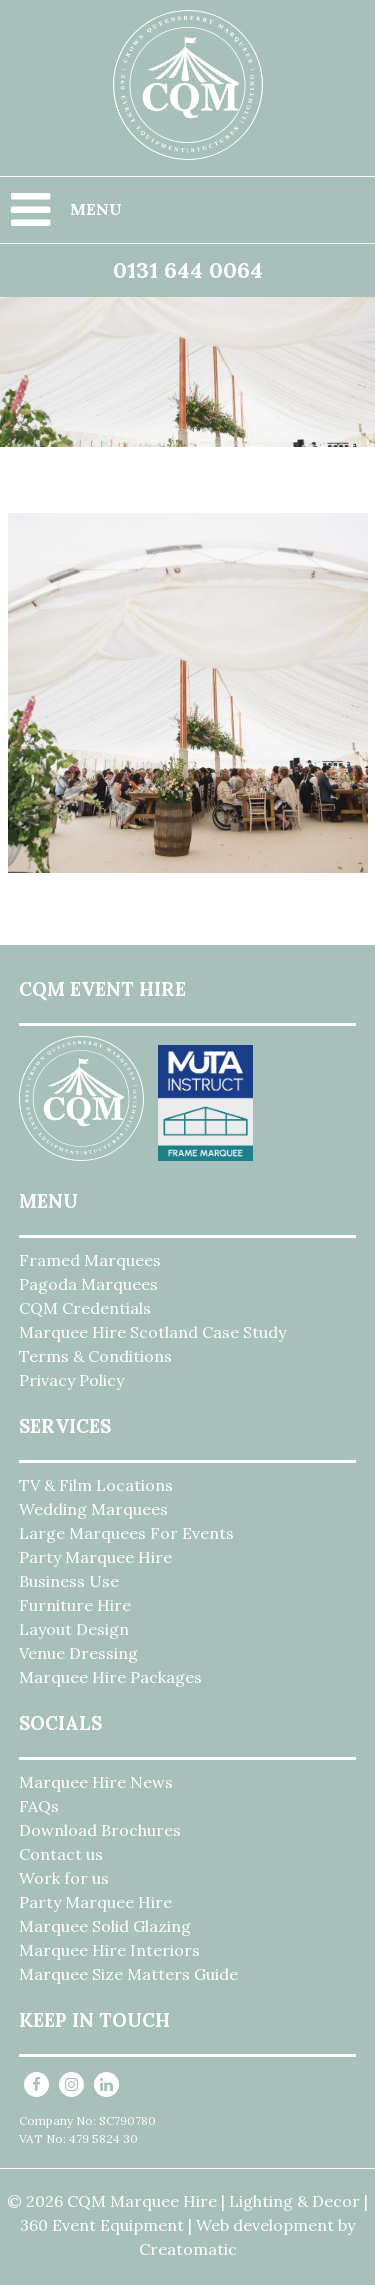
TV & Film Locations (96, 1485)
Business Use (69, 1581)
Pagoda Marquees (88, 1284)
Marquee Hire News (96, 1782)
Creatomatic (188, 2249)
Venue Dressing (78, 1653)
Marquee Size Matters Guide (128, 1974)
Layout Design (74, 1629)
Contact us (61, 1854)
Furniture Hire (75, 1605)
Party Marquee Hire (95, 1557)
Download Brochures (100, 1830)
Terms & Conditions (95, 1356)
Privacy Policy (71, 1380)
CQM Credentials (85, 1308)
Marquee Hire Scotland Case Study (152, 1332)
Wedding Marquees (93, 1509)
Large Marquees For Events (126, 1533)
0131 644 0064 (188, 270)
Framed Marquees (90, 1260)
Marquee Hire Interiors (109, 1950)
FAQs (39, 1806)
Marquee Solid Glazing (105, 1926)
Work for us (64, 1878)
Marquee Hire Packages (110, 1677)
